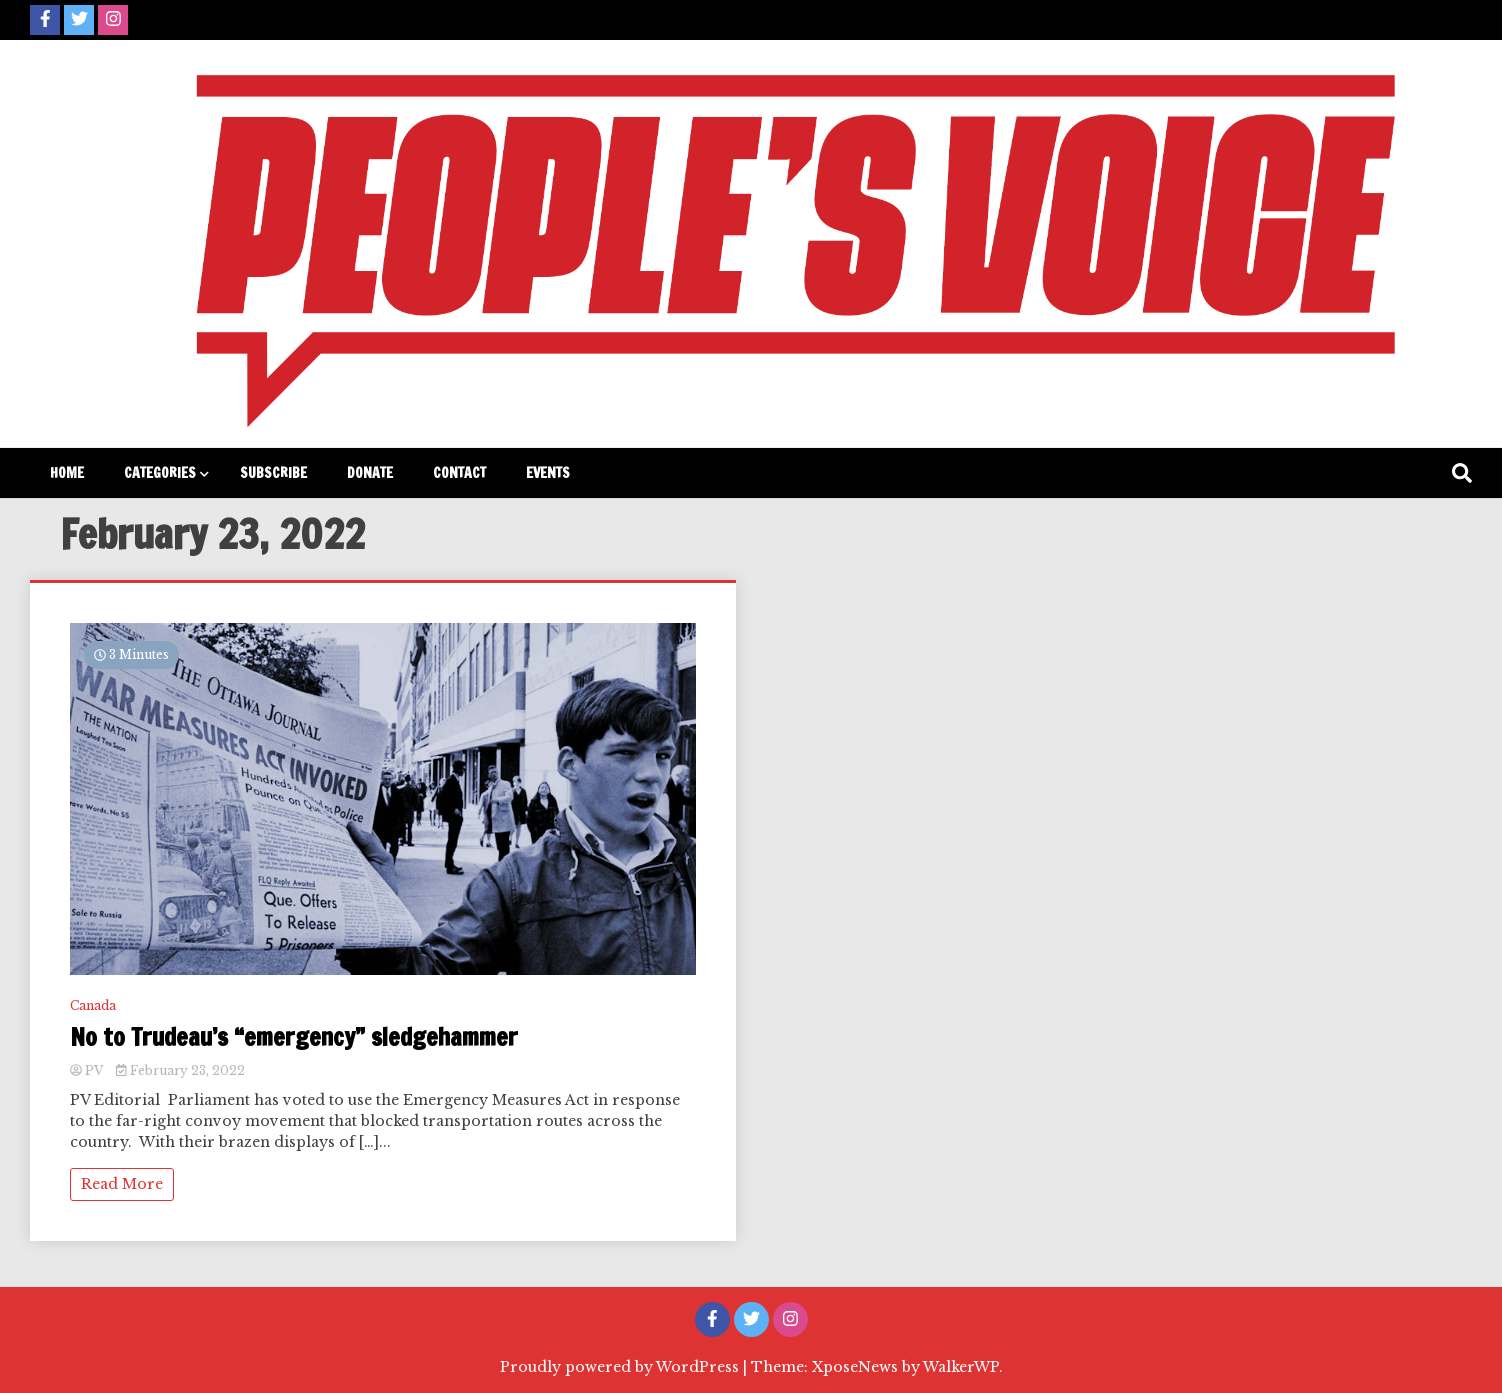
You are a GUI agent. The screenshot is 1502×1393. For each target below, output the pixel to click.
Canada (93, 1005)
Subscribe (273, 473)
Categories (160, 473)
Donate (370, 473)
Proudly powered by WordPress (621, 1367)
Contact (459, 473)
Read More (122, 1184)
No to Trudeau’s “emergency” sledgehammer (294, 1037)
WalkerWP (961, 1367)
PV (88, 1070)
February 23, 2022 (180, 1070)
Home (67, 473)
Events (548, 473)
